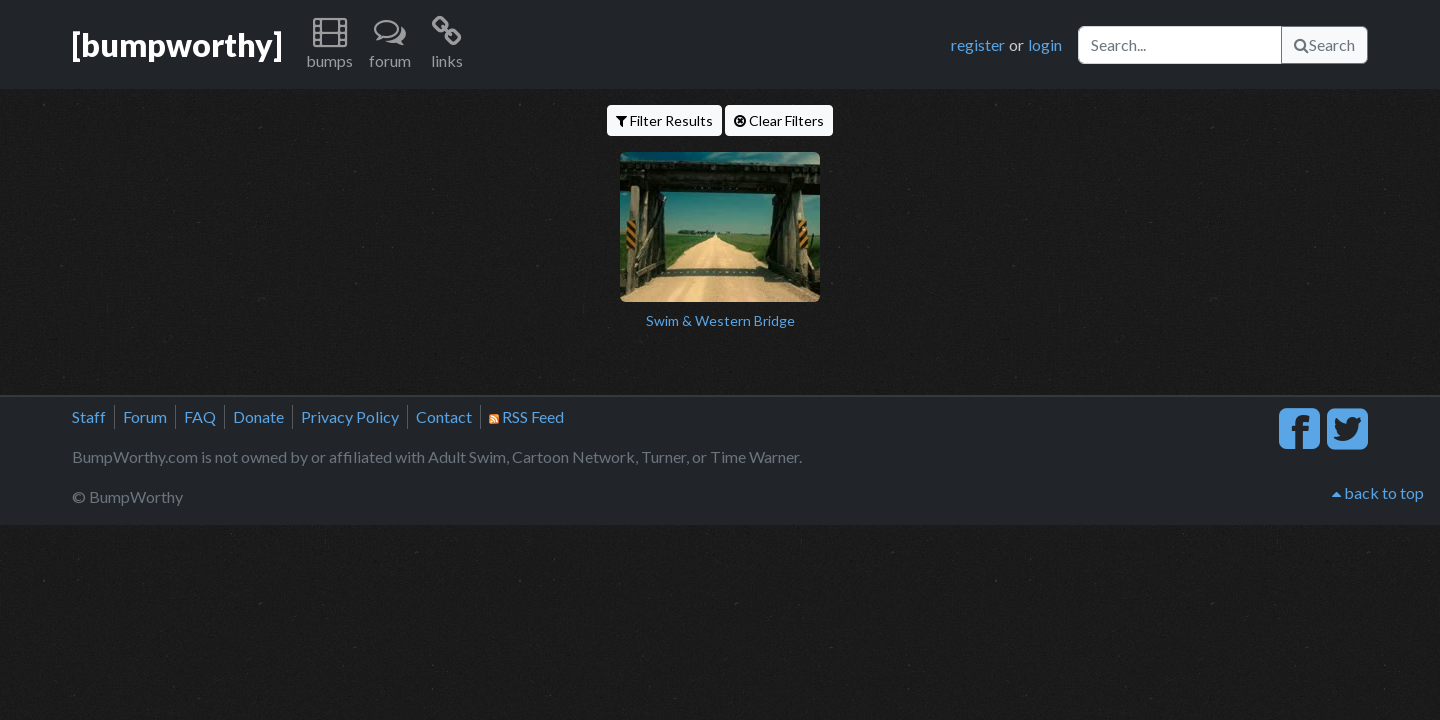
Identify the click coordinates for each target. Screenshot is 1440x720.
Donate (258, 416)
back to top (1378, 492)
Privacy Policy (350, 416)
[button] (329, 44)
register (978, 44)
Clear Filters (779, 120)
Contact (444, 416)
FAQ (200, 416)
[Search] (1180, 45)
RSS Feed (526, 416)
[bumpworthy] (177, 44)
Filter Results (664, 120)
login (1045, 44)
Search (1324, 44)
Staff (89, 416)
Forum (145, 416)
